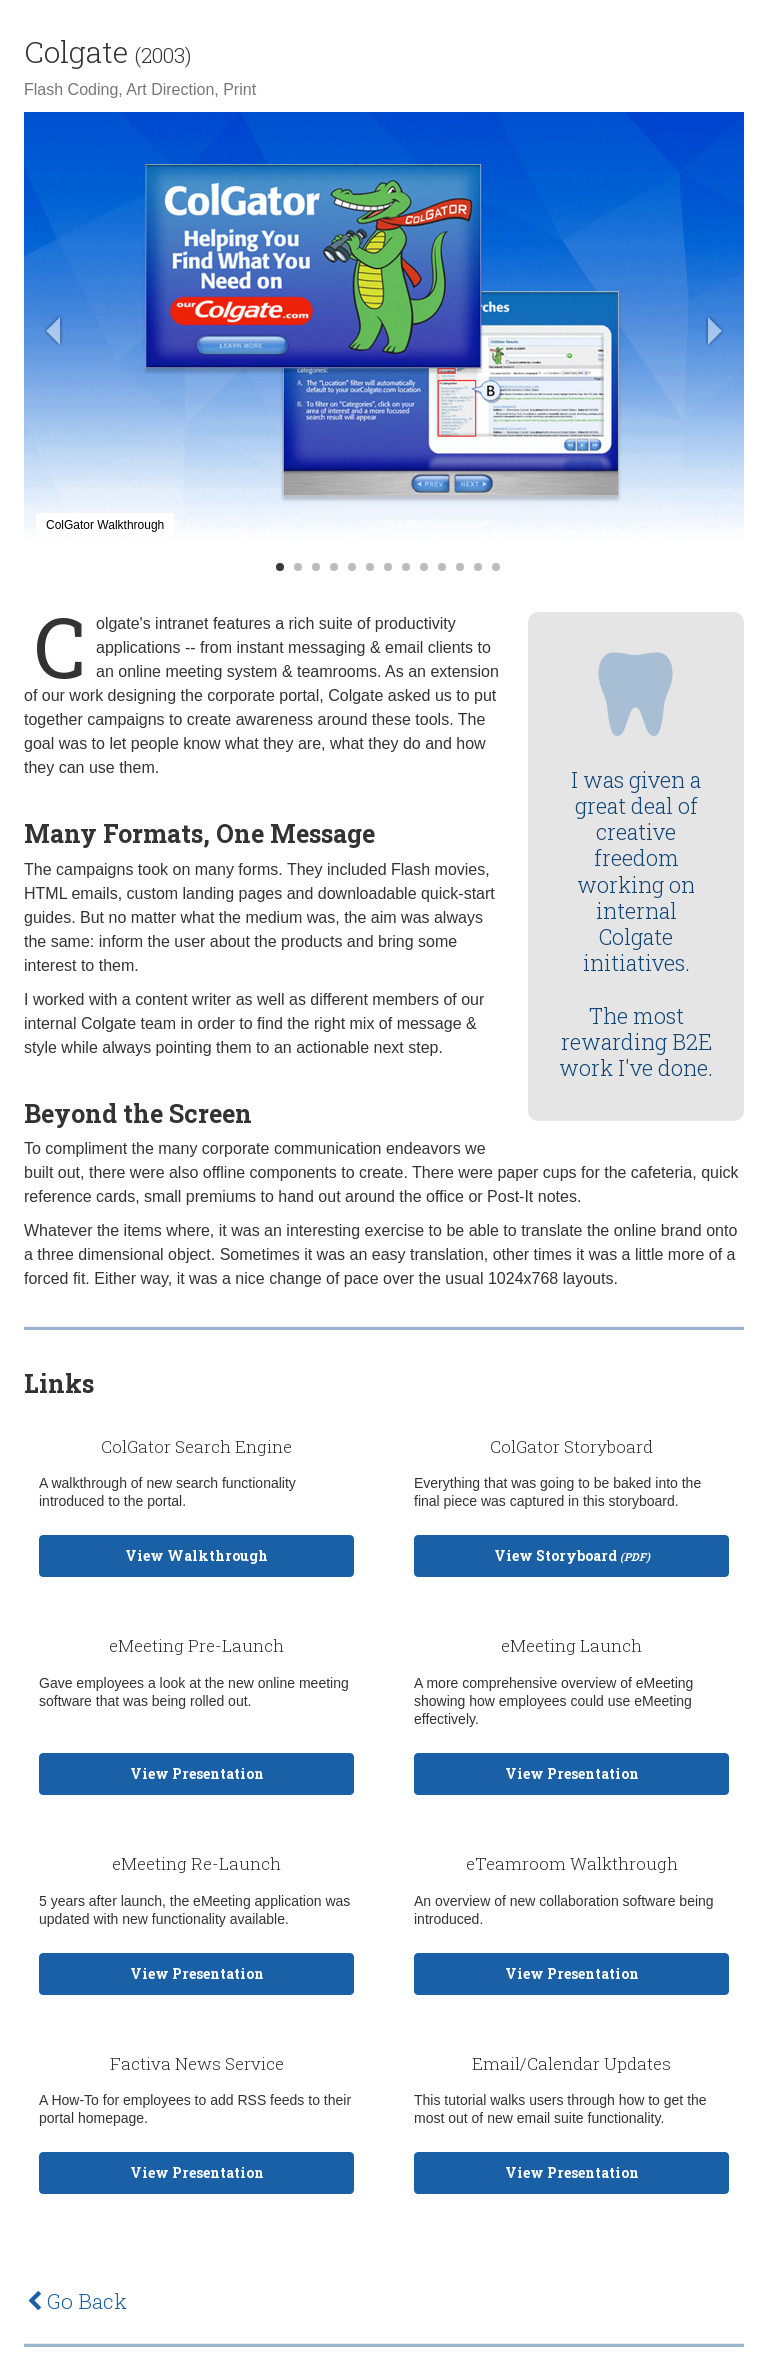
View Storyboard (572, 1555)
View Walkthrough (196, 1555)
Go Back (77, 2301)
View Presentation (197, 1773)
